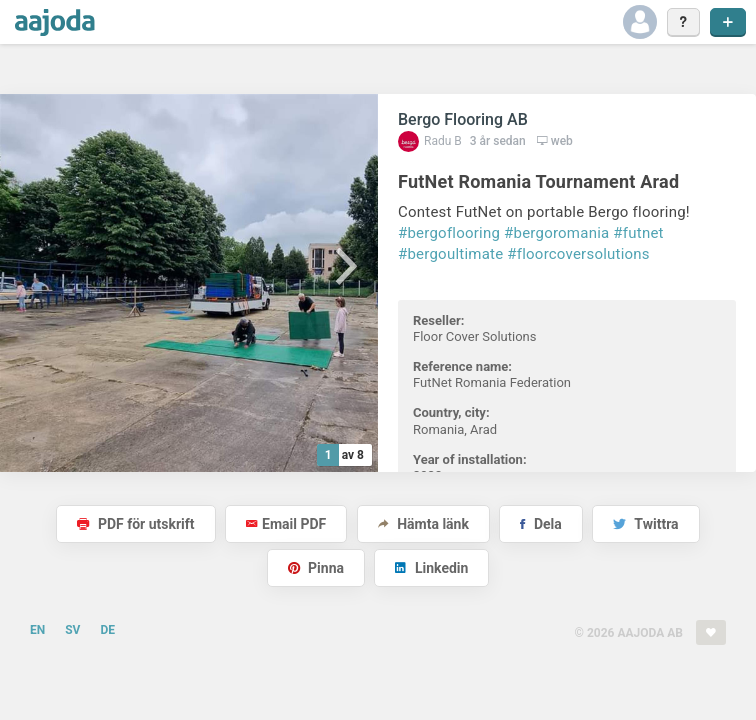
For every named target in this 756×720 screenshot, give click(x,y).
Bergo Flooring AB (463, 119)
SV (72, 630)
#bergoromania (556, 233)
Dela (540, 524)
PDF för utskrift (135, 524)
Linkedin (431, 568)
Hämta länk (423, 524)
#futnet (638, 233)
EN (37, 630)
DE (107, 630)
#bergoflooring (449, 233)
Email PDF (286, 524)
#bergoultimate (450, 254)
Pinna (316, 568)
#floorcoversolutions (578, 254)
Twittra (645, 524)
